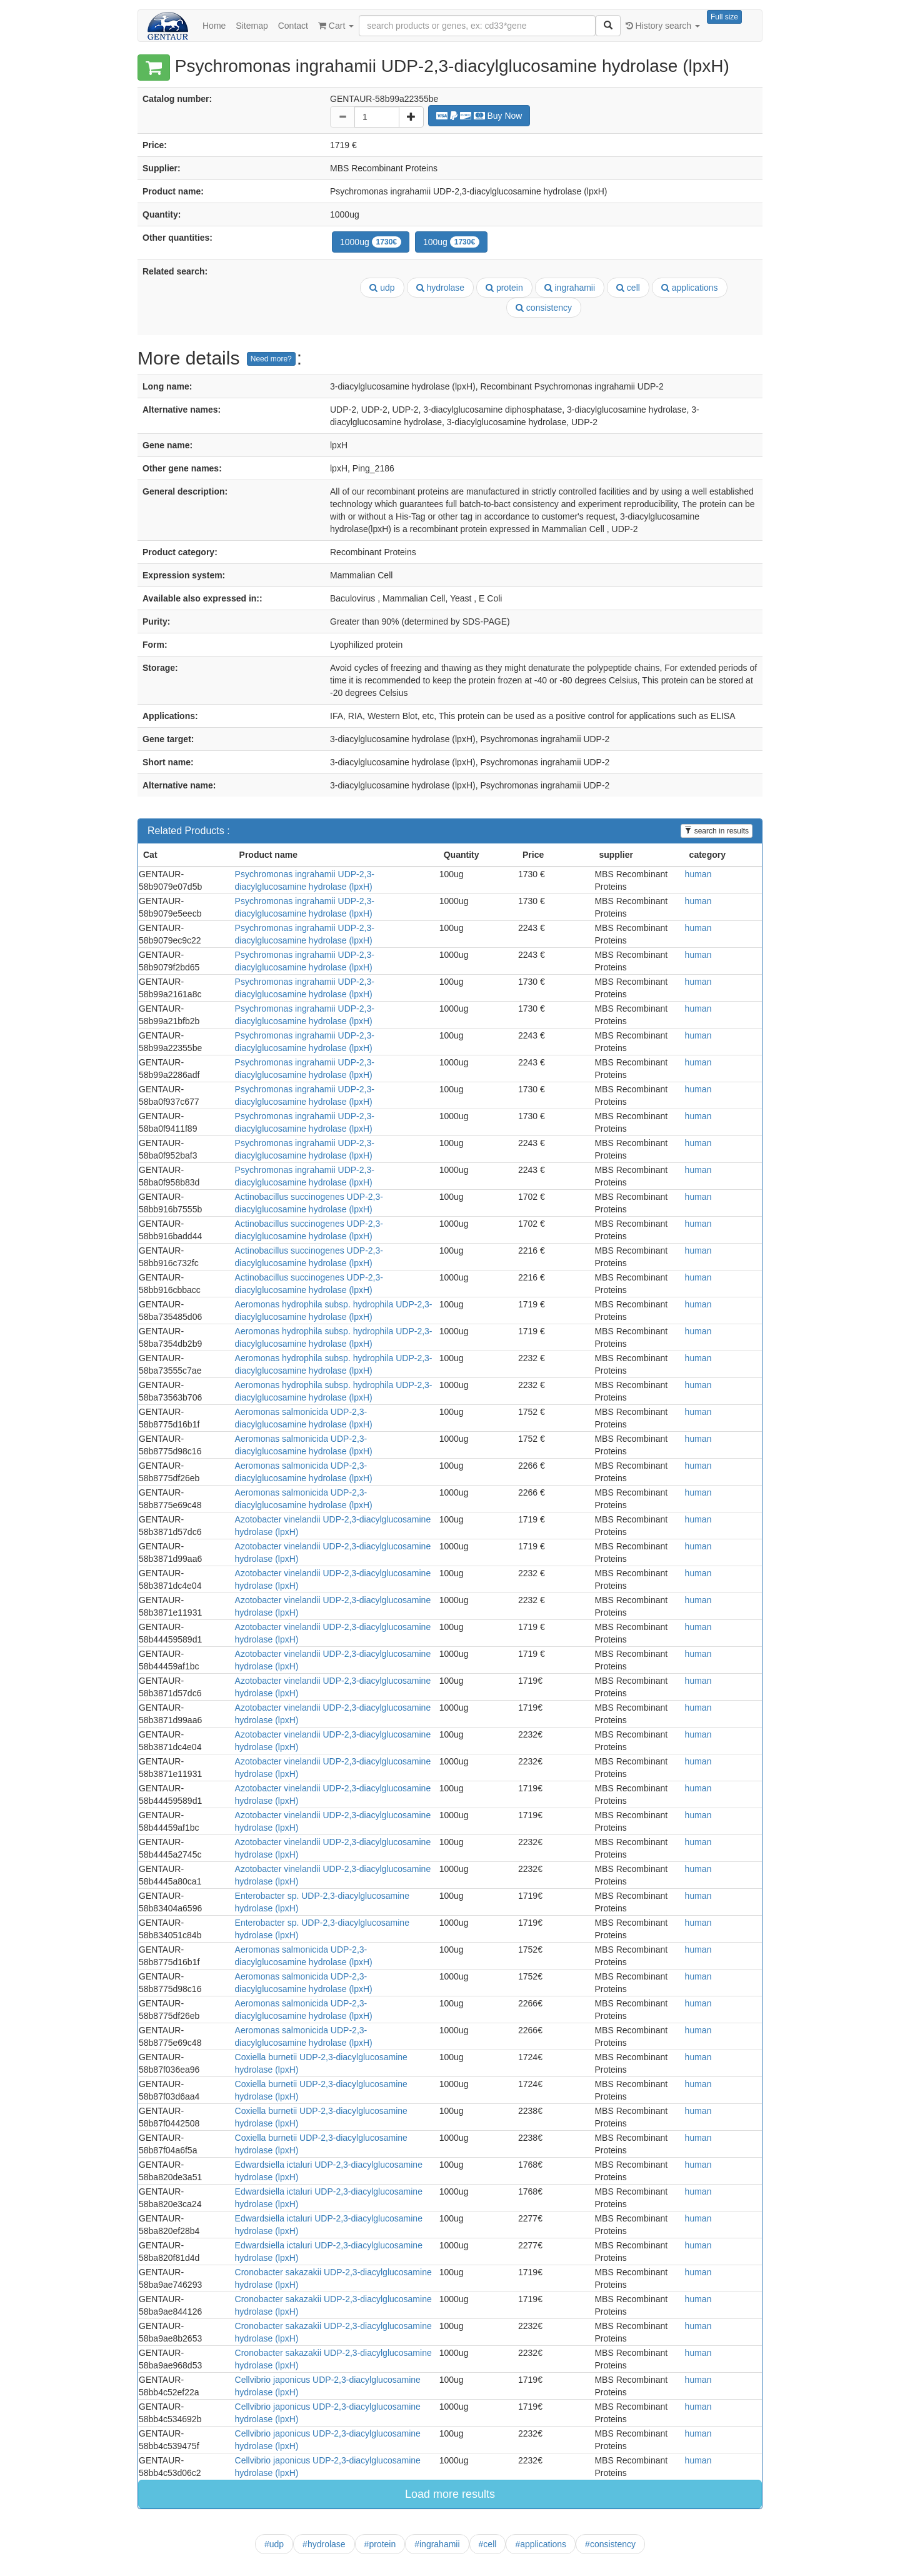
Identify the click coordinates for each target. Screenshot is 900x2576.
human (698, 874)
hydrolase (440, 288)
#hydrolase (324, 2544)
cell (628, 288)
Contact (293, 26)
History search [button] (663, 26)
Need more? (271, 359)
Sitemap (252, 26)
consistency (544, 308)
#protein (380, 2544)
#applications (540, 2544)
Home (214, 26)
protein (504, 288)
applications (689, 288)
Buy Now (479, 116)
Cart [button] (336, 26)
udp (381, 288)
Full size (724, 17)
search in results (716, 831)
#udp (274, 2544)
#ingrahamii (436, 2544)
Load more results (450, 2494)
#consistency (610, 2544)
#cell (488, 2544)
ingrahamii (569, 288)
